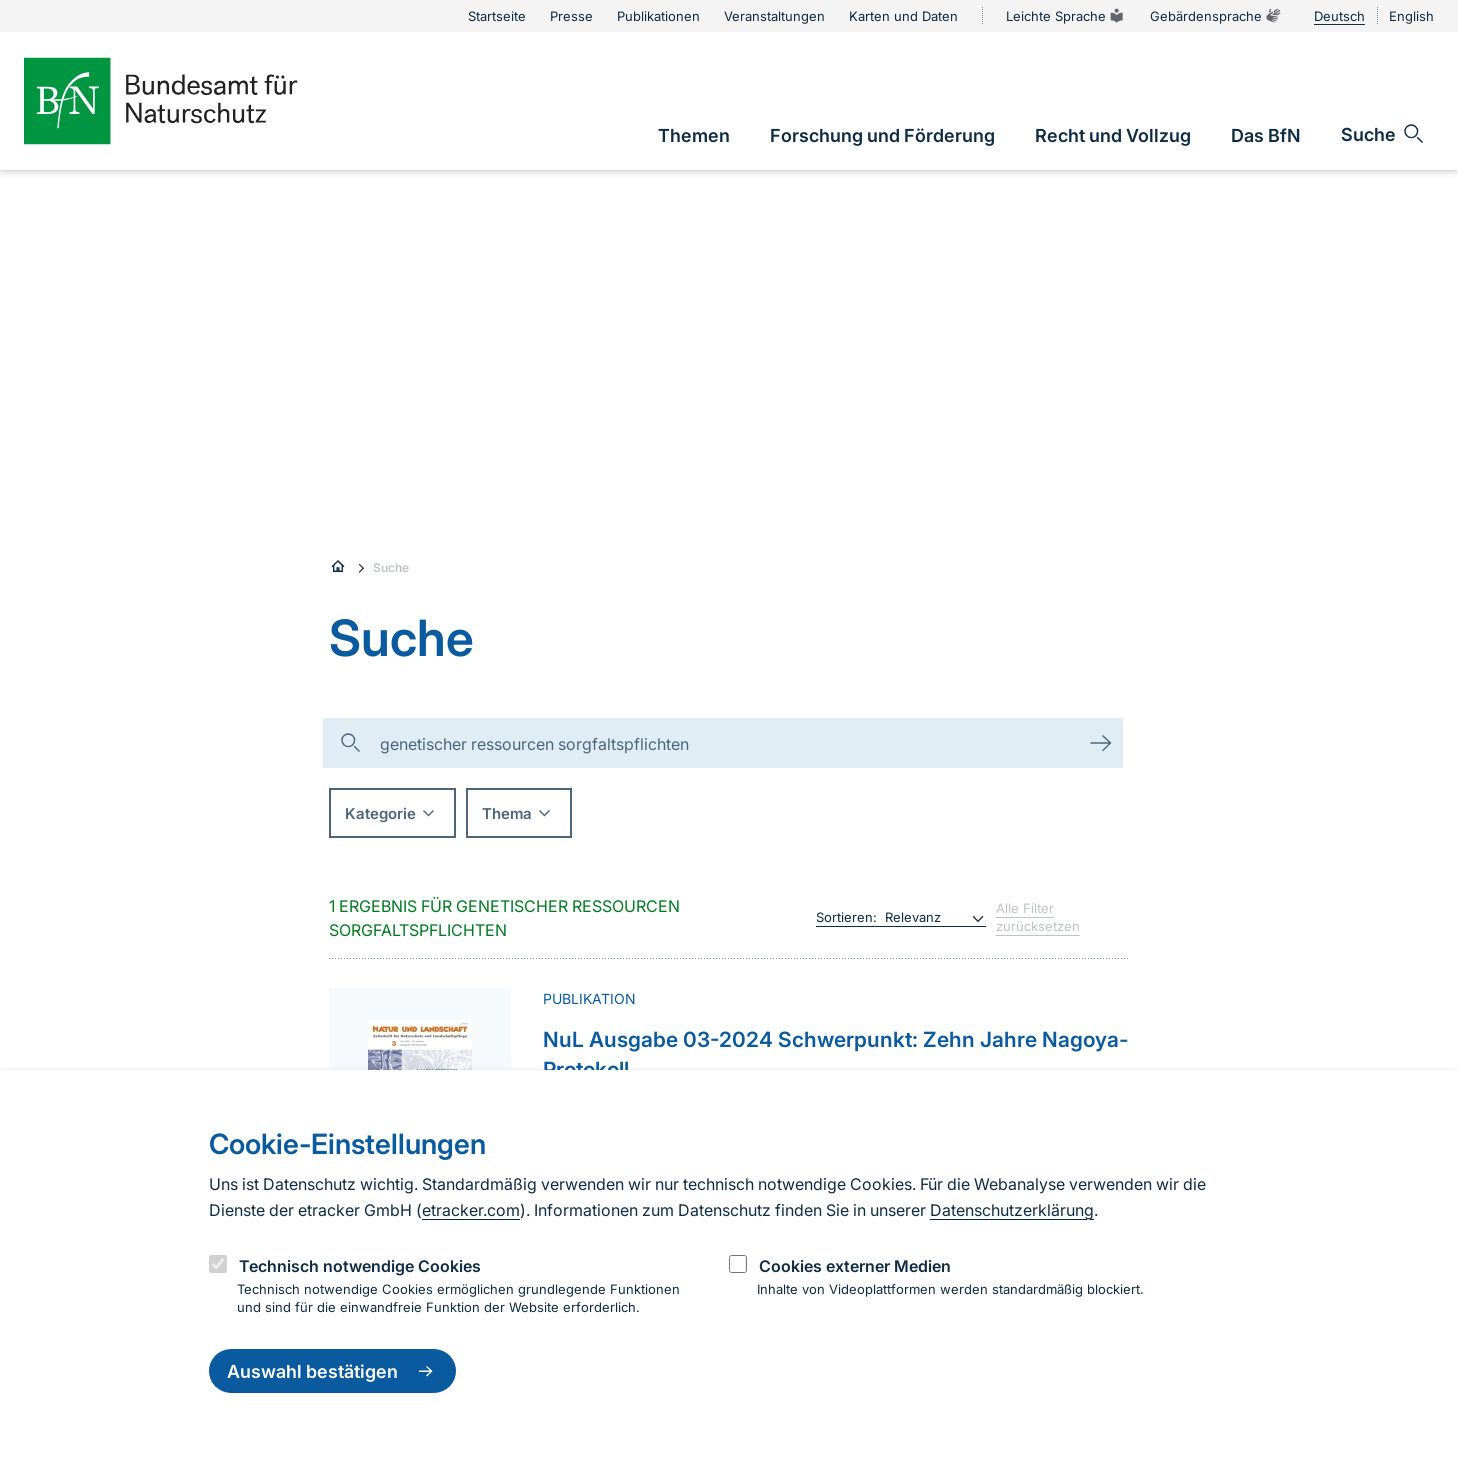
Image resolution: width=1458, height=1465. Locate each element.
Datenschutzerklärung (1012, 1210)
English (1411, 16)
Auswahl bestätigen (332, 1371)
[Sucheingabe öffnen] (1383, 134)
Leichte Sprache (1066, 16)
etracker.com (471, 1210)
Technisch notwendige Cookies (360, 1266)
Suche (391, 567)
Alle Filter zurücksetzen (1038, 917)
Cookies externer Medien (855, 1266)
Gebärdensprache (1216, 16)
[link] (694, 135)
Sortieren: (846, 917)
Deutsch (1339, 16)
